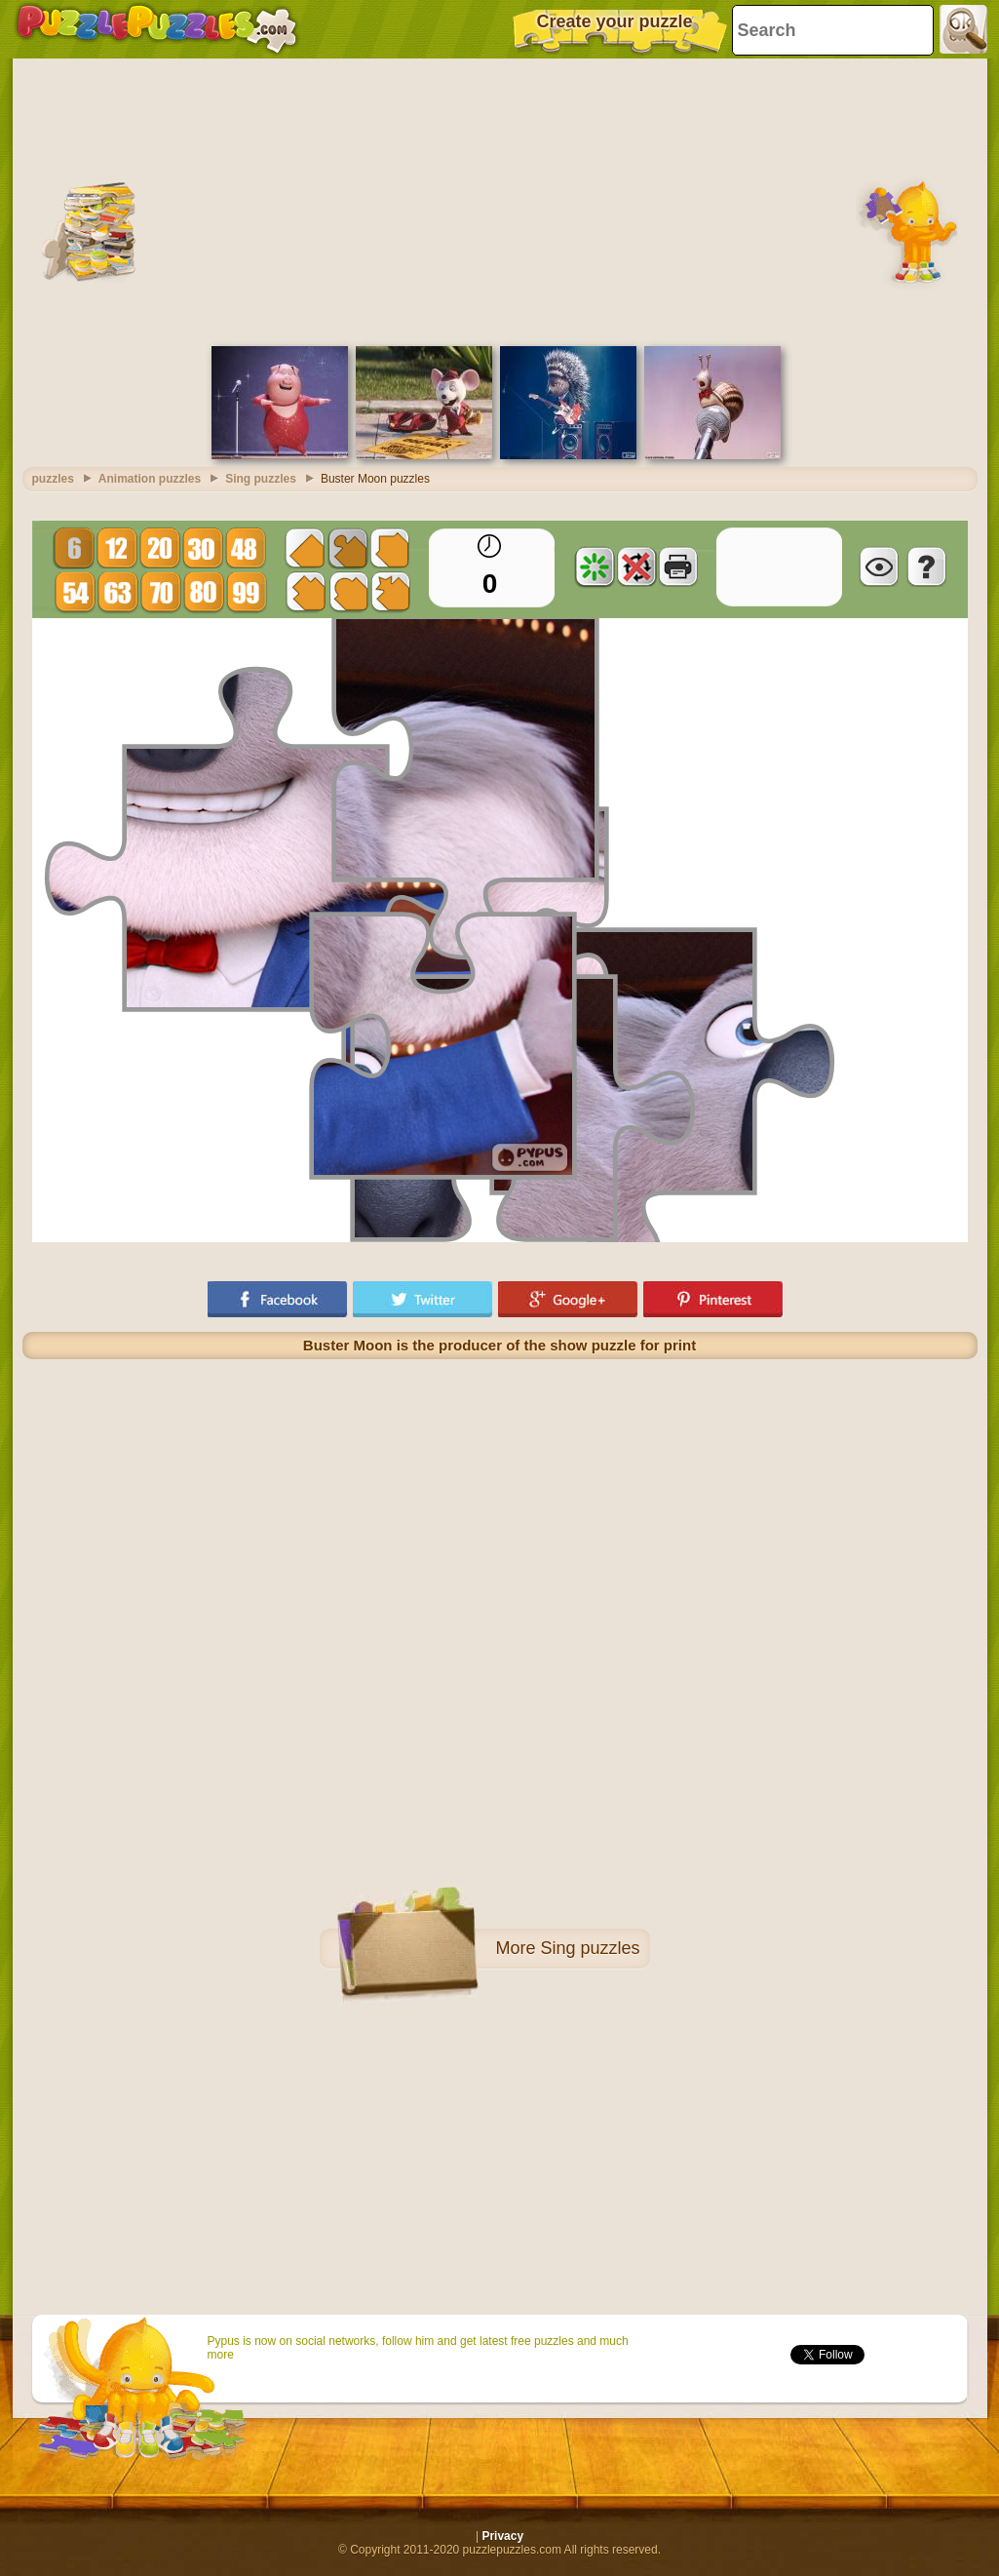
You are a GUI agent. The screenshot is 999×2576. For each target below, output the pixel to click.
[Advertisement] (500, 199)
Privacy (502, 2536)
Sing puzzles (589, 1948)
